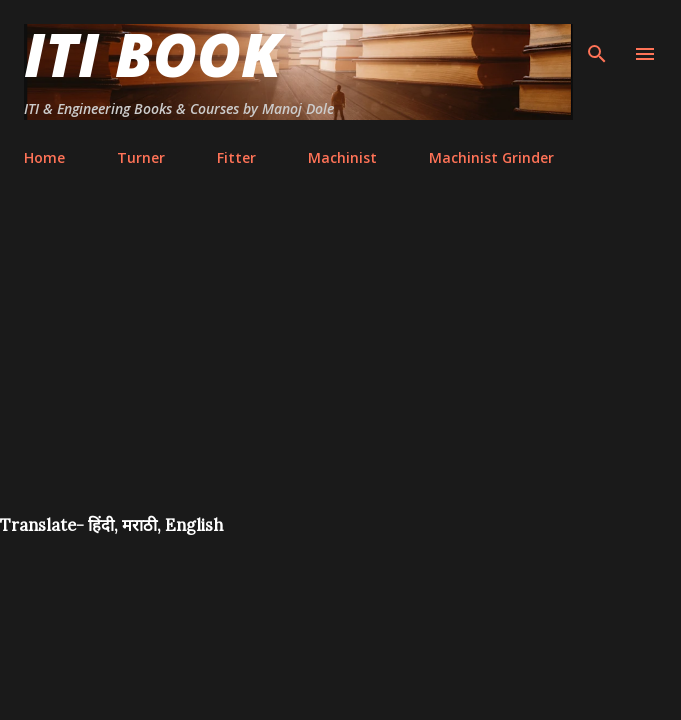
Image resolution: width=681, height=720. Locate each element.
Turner (141, 157)
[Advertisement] (340, 364)
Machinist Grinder (491, 157)
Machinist (342, 157)
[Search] (597, 36)
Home (44, 157)
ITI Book (152, 54)
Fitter (236, 157)
